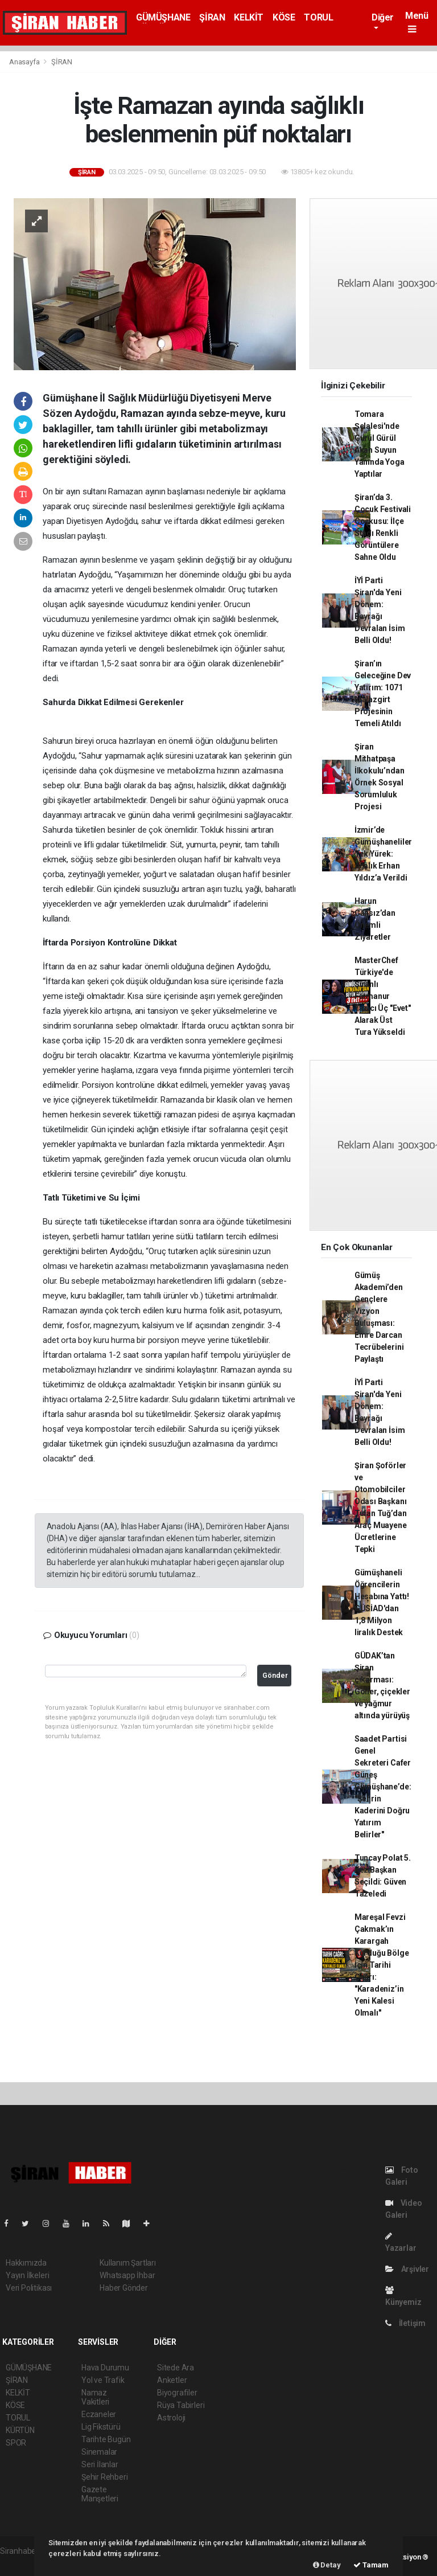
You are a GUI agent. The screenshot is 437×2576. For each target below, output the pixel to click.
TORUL (318, 17)
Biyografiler (177, 2392)
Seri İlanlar (99, 2464)
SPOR (16, 2442)
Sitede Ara (175, 2367)
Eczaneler (98, 2414)
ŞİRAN (212, 17)
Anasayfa (25, 62)
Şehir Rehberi (104, 2476)
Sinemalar (99, 2451)
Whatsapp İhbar (127, 2275)
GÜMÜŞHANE (163, 17)
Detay (327, 2565)
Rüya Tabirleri (180, 2405)
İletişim (405, 2323)
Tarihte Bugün (106, 2439)
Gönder (275, 1675)
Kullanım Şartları (128, 2262)
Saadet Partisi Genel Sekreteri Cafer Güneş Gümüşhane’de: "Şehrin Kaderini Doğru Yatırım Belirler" (382, 1786)
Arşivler (407, 2269)
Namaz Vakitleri (95, 2397)
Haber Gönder (124, 2287)
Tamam (371, 2565)
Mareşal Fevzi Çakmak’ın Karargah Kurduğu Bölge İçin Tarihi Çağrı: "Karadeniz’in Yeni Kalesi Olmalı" (381, 1964)
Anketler (172, 2380)
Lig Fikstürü (101, 2426)
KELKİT (248, 17)
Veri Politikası (29, 2287)
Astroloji (171, 2417)
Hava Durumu (105, 2367)
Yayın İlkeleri (27, 2275)
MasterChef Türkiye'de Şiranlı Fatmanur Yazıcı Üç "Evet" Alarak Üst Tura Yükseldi (382, 996)
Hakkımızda (26, 2262)
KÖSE (284, 17)
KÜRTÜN (20, 2430)
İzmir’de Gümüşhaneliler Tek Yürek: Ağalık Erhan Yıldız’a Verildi (383, 853)
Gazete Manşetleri (99, 2494)
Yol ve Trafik (103, 2380)
